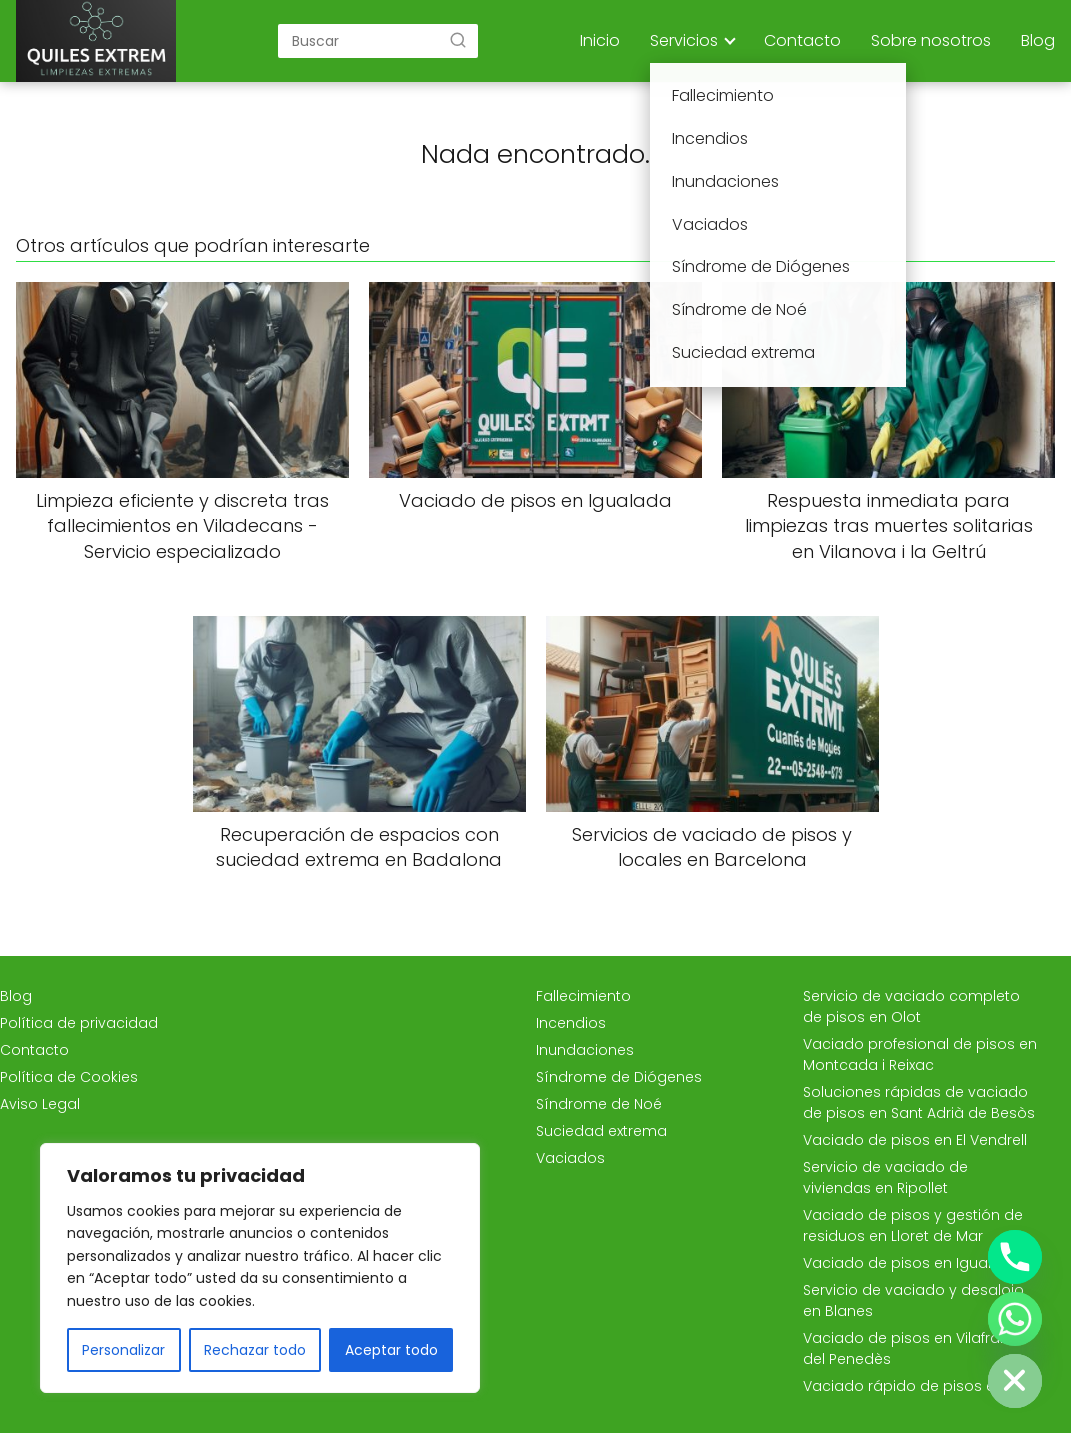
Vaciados (570, 1158)
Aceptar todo (391, 1350)
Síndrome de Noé (599, 1104)
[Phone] (1015, 1257)
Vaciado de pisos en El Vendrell (915, 1140)
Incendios (571, 1023)
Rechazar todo (255, 1350)
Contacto (802, 40)
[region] (260, 1268)
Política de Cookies (69, 1077)
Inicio (600, 40)
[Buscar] (458, 40)
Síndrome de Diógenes (619, 1077)
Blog (1038, 40)
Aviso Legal (40, 1104)
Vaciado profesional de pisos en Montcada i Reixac (920, 1054)
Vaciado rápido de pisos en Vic (916, 1386)
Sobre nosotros (931, 40)
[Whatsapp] (1015, 1319)
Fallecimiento (583, 996)
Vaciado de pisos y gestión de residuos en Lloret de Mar (913, 1225)
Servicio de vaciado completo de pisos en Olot (911, 1006)
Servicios (684, 40)
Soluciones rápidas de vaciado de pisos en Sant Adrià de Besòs (919, 1102)
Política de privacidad (79, 1023)
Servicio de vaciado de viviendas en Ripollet (885, 1177)
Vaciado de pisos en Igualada (912, 1263)
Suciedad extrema (601, 1131)
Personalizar (123, 1350)
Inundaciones (585, 1050)
